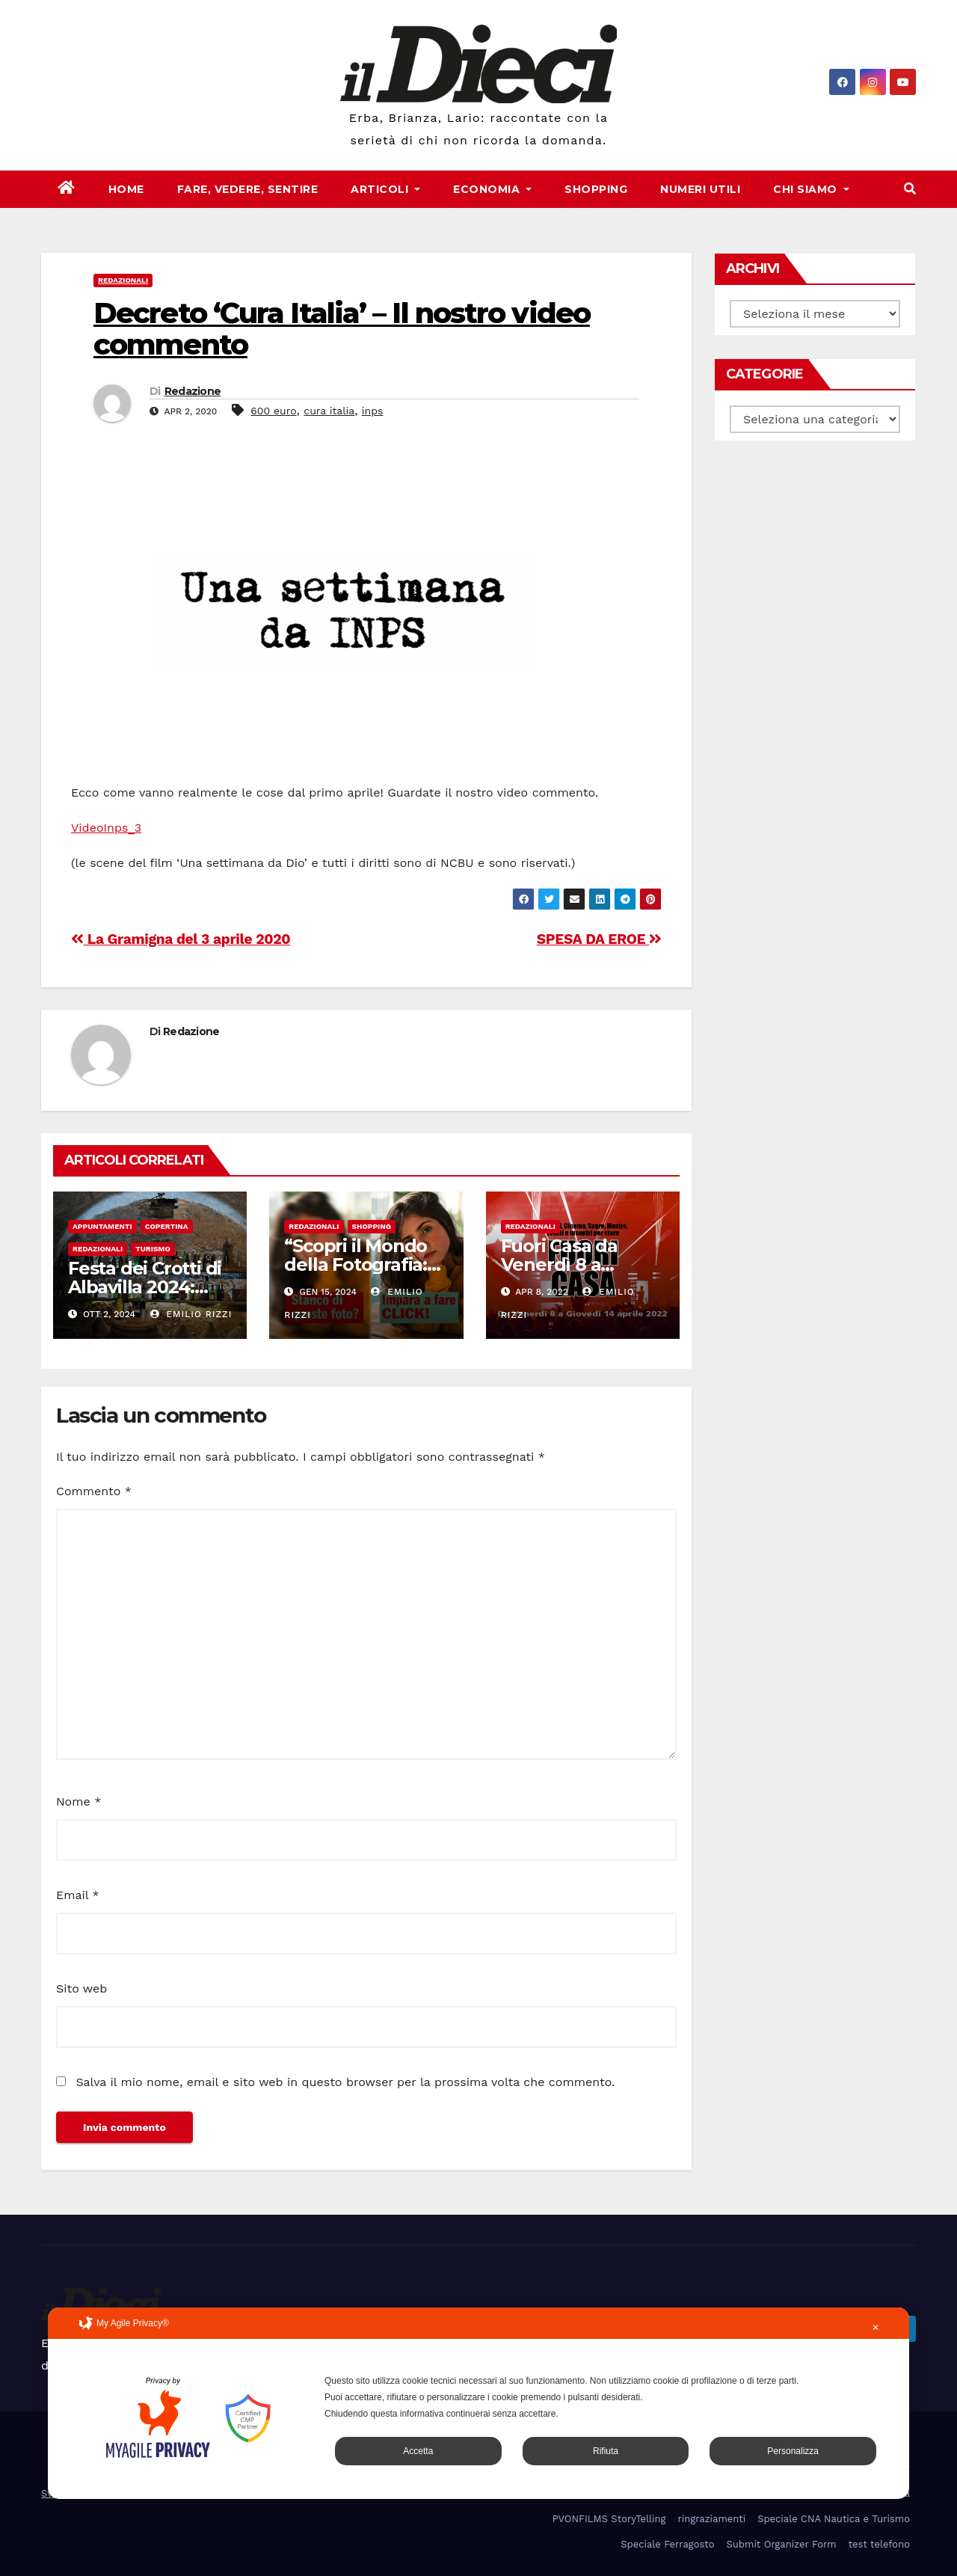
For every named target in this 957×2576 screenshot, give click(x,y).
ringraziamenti (711, 2518)
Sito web (81, 1988)
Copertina (166, 1226)
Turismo (152, 1249)
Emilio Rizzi (191, 1314)
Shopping (595, 189)
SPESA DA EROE (599, 939)
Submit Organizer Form (782, 2544)
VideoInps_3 (106, 828)
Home (126, 189)
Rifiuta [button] (605, 2451)
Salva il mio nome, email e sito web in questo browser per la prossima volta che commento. (345, 2082)
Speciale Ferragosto (667, 2544)
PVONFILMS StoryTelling (609, 2518)
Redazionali (123, 280)
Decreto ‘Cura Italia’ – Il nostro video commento (341, 328)
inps (373, 411)
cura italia (329, 411)
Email (77, 1895)
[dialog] (478, 2403)
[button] (910, 189)
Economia (492, 189)
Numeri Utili (700, 189)
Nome (78, 1801)
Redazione (192, 391)
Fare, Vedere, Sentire (248, 189)
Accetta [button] (418, 2451)
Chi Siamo (811, 189)
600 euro (273, 411)
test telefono (879, 2544)
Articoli (385, 189)
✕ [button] (875, 2327)
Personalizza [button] (793, 2451)
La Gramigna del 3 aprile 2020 (180, 939)
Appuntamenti (102, 1226)
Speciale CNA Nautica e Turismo (833, 2518)
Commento (94, 1491)
